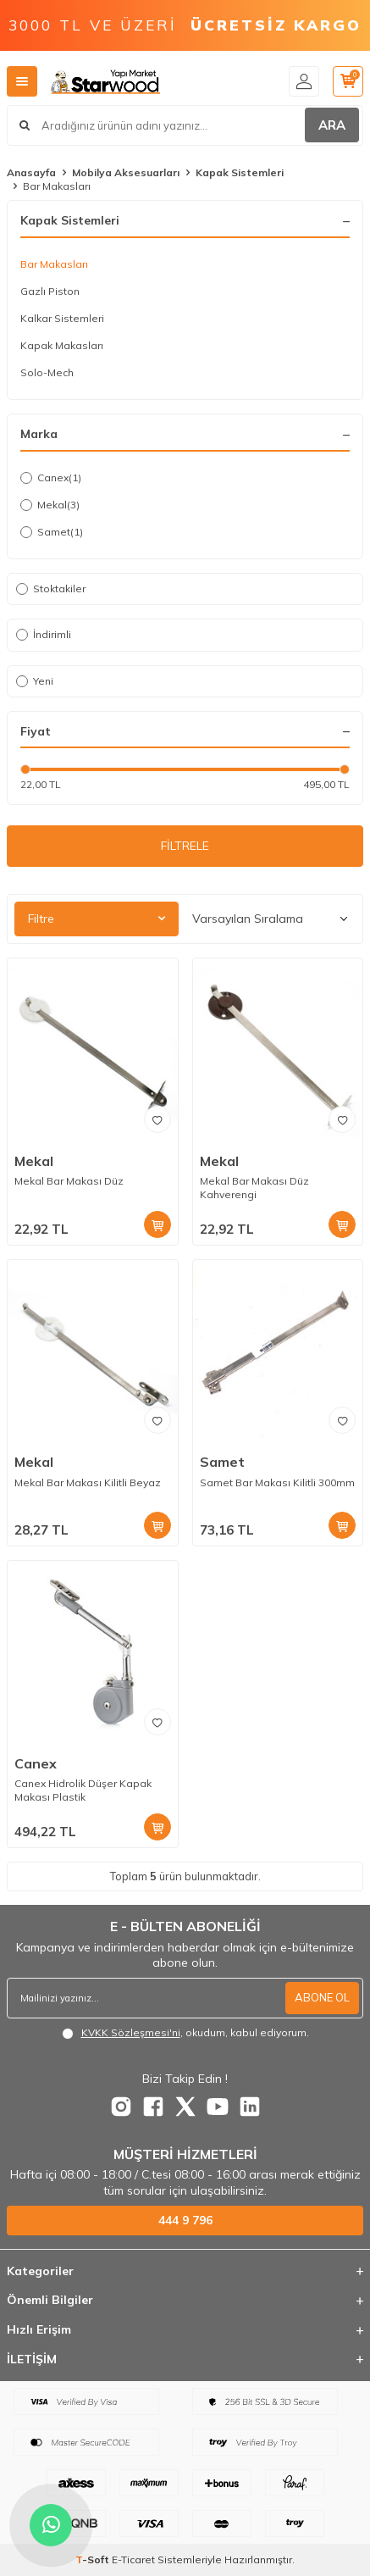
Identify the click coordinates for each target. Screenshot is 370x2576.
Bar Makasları (54, 264)
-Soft (93, 2559)
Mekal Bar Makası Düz (69, 1180)
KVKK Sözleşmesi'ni (130, 2032)
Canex (50, 478)
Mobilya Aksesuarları (125, 172)
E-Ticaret (133, 2559)
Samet (51, 532)
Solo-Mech (47, 372)
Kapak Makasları (61, 345)
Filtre (96, 918)
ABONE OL (322, 1997)
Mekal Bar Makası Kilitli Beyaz (87, 1482)
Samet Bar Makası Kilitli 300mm (277, 1482)
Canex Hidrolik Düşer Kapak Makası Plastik (83, 1790)
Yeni (34, 681)
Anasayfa (31, 172)
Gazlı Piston (50, 291)
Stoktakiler (51, 588)
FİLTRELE (185, 845)
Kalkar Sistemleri (62, 318)
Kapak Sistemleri (240, 172)
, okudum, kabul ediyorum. (185, 2033)
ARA (331, 125)
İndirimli (43, 634)
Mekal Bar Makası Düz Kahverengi (254, 1187)
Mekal (50, 505)
